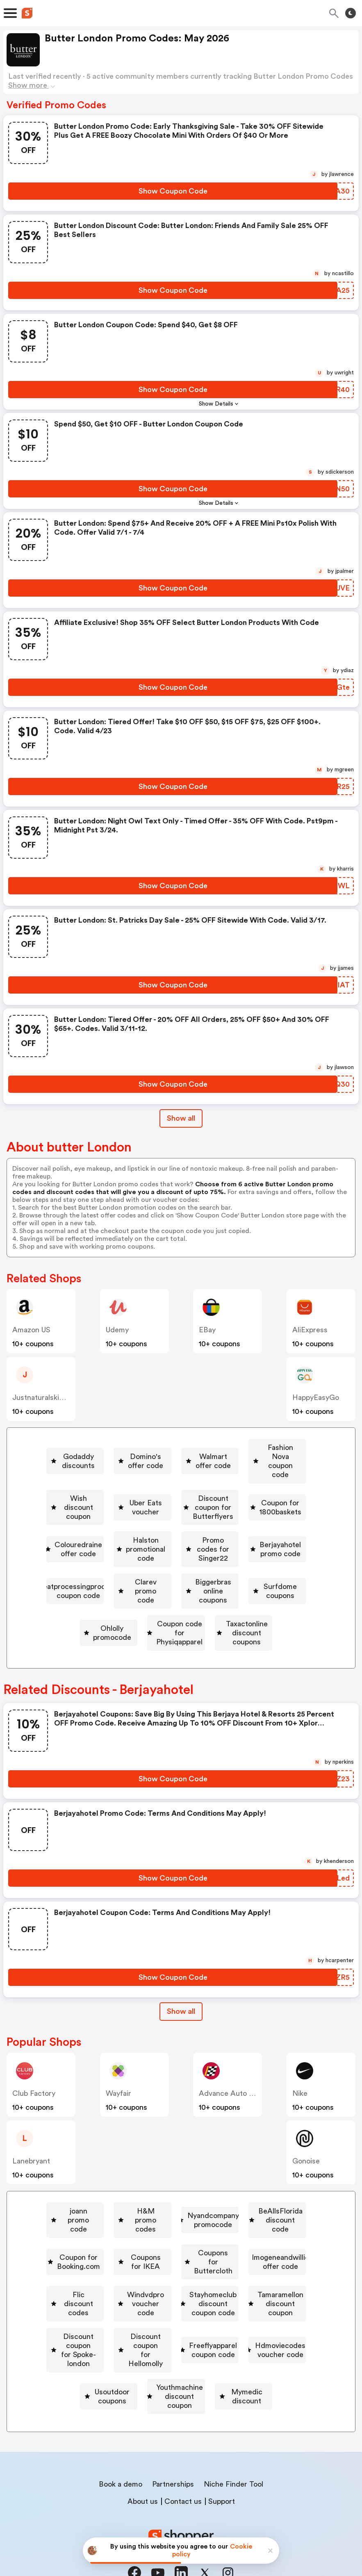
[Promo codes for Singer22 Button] (118, 1542)
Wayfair (118, 2065)
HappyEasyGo (315, 1397)
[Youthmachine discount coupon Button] (129, 2373)
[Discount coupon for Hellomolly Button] (113, 2325)
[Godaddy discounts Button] (78, 1447)
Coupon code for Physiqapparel (112, 1614)
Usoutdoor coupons (244, 2349)
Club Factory (33, 2065)
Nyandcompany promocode (272, 2183)
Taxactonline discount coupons (247, 1614)
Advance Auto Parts (232, 2065)
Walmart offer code (277, 1447)
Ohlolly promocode (286, 1590)
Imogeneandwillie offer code (131, 2254)
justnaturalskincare (45, 1397)
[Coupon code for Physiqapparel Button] (109, 1614)
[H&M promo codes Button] (160, 2183)
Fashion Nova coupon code (80, 1471)
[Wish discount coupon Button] (191, 1471)
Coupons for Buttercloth (225, 2230)
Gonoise (306, 2133)
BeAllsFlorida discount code (122, 2207)
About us (142, 2469)
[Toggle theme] (350, 13)
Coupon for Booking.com (242, 2207)
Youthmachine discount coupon (132, 2373)
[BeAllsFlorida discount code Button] (119, 2207)
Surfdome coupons (192, 1590)
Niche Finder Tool (233, 2452)
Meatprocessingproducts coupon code (132, 1566)
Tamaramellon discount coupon (105, 2302)
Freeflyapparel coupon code (247, 2326)
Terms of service (231, 2521)
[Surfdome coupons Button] (188, 1590)
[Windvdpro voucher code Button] (99, 2278)
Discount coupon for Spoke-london (247, 2302)
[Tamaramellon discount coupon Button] (102, 2302)
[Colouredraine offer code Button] (117, 1518)
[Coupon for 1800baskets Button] (247, 1495)
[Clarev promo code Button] (256, 1566)
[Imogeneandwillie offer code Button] (128, 2254)
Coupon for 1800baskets (251, 1495)
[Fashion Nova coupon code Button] (77, 1471)
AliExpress (310, 1330)
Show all (181, 1983)
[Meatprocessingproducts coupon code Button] (128, 1566)
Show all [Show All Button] (181, 1118)
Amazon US (31, 1330)
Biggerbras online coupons (85, 1590)
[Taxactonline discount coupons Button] (244, 1614)
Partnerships (173, 2452)
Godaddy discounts (81, 1447)
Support (221, 2469)
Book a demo (120, 2452)
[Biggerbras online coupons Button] (82, 1590)
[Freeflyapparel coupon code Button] (244, 2325)
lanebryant (31, 2133)
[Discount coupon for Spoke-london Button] (243, 2302)
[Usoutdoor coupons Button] (241, 2349)
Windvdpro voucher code (101, 2278)
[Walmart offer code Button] (274, 1447)
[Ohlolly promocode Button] (283, 1590)
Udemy (117, 1330)
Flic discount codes (242, 2254)
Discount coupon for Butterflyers (123, 1495)
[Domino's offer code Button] (176, 1447)
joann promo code (70, 2183)
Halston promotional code (237, 1519)
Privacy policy (187, 2521)
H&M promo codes (163, 2183)
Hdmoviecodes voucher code (131, 2349)
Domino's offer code (180, 1447)
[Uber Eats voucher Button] (289, 1471)
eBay (207, 1330)
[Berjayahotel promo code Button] (235, 1542)
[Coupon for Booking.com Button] (239, 2207)
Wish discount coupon (194, 1471)
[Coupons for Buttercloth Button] (222, 2230)
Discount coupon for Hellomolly (117, 2326)
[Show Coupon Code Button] (172, 191)
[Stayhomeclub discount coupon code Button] (234, 2278)
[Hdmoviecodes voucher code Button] (128, 2349)
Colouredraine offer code (120, 1519)
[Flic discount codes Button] (239, 2254)
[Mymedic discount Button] (244, 2373)
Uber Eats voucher (293, 1471)
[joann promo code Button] (67, 2183)
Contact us (183, 2469)
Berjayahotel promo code (239, 1542)
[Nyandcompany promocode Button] (269, 2183)
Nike (299, 2065)
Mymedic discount (247, 2373)
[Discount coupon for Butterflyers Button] (119, 1495)
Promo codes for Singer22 (122, 1542)
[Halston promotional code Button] (234, 1518)
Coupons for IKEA (122, 2230)
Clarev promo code (260, 1566)
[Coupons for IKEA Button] (119, 2230)
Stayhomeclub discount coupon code (237, 2278)
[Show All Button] (181, 1983)
